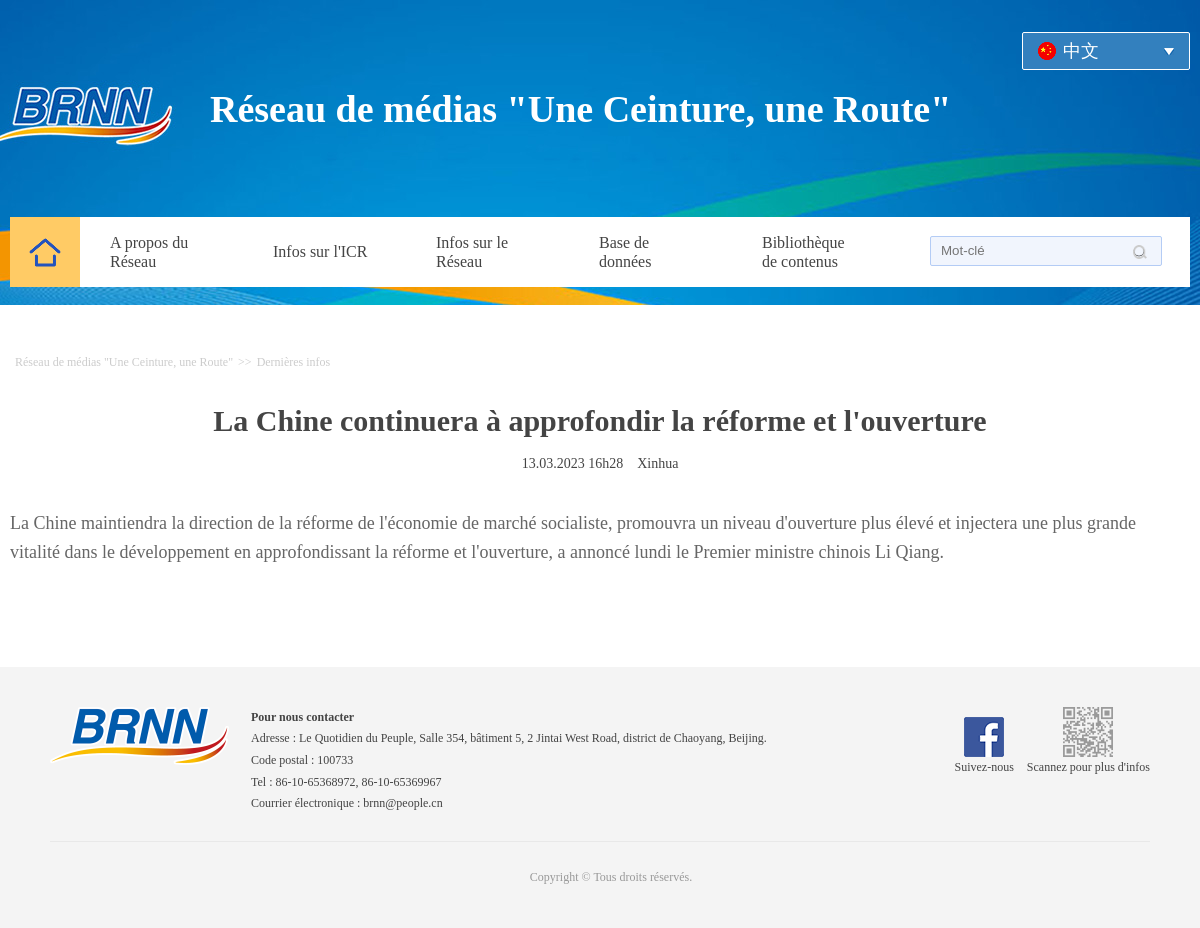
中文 (1081, 51)
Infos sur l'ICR (320, 251)
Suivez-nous (984, 760)
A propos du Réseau (149, 252)
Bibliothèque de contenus (803, 252)
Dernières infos (294, 362)
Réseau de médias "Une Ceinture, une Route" (580, 109)
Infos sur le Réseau (472, 252)
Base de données (625, 252)
